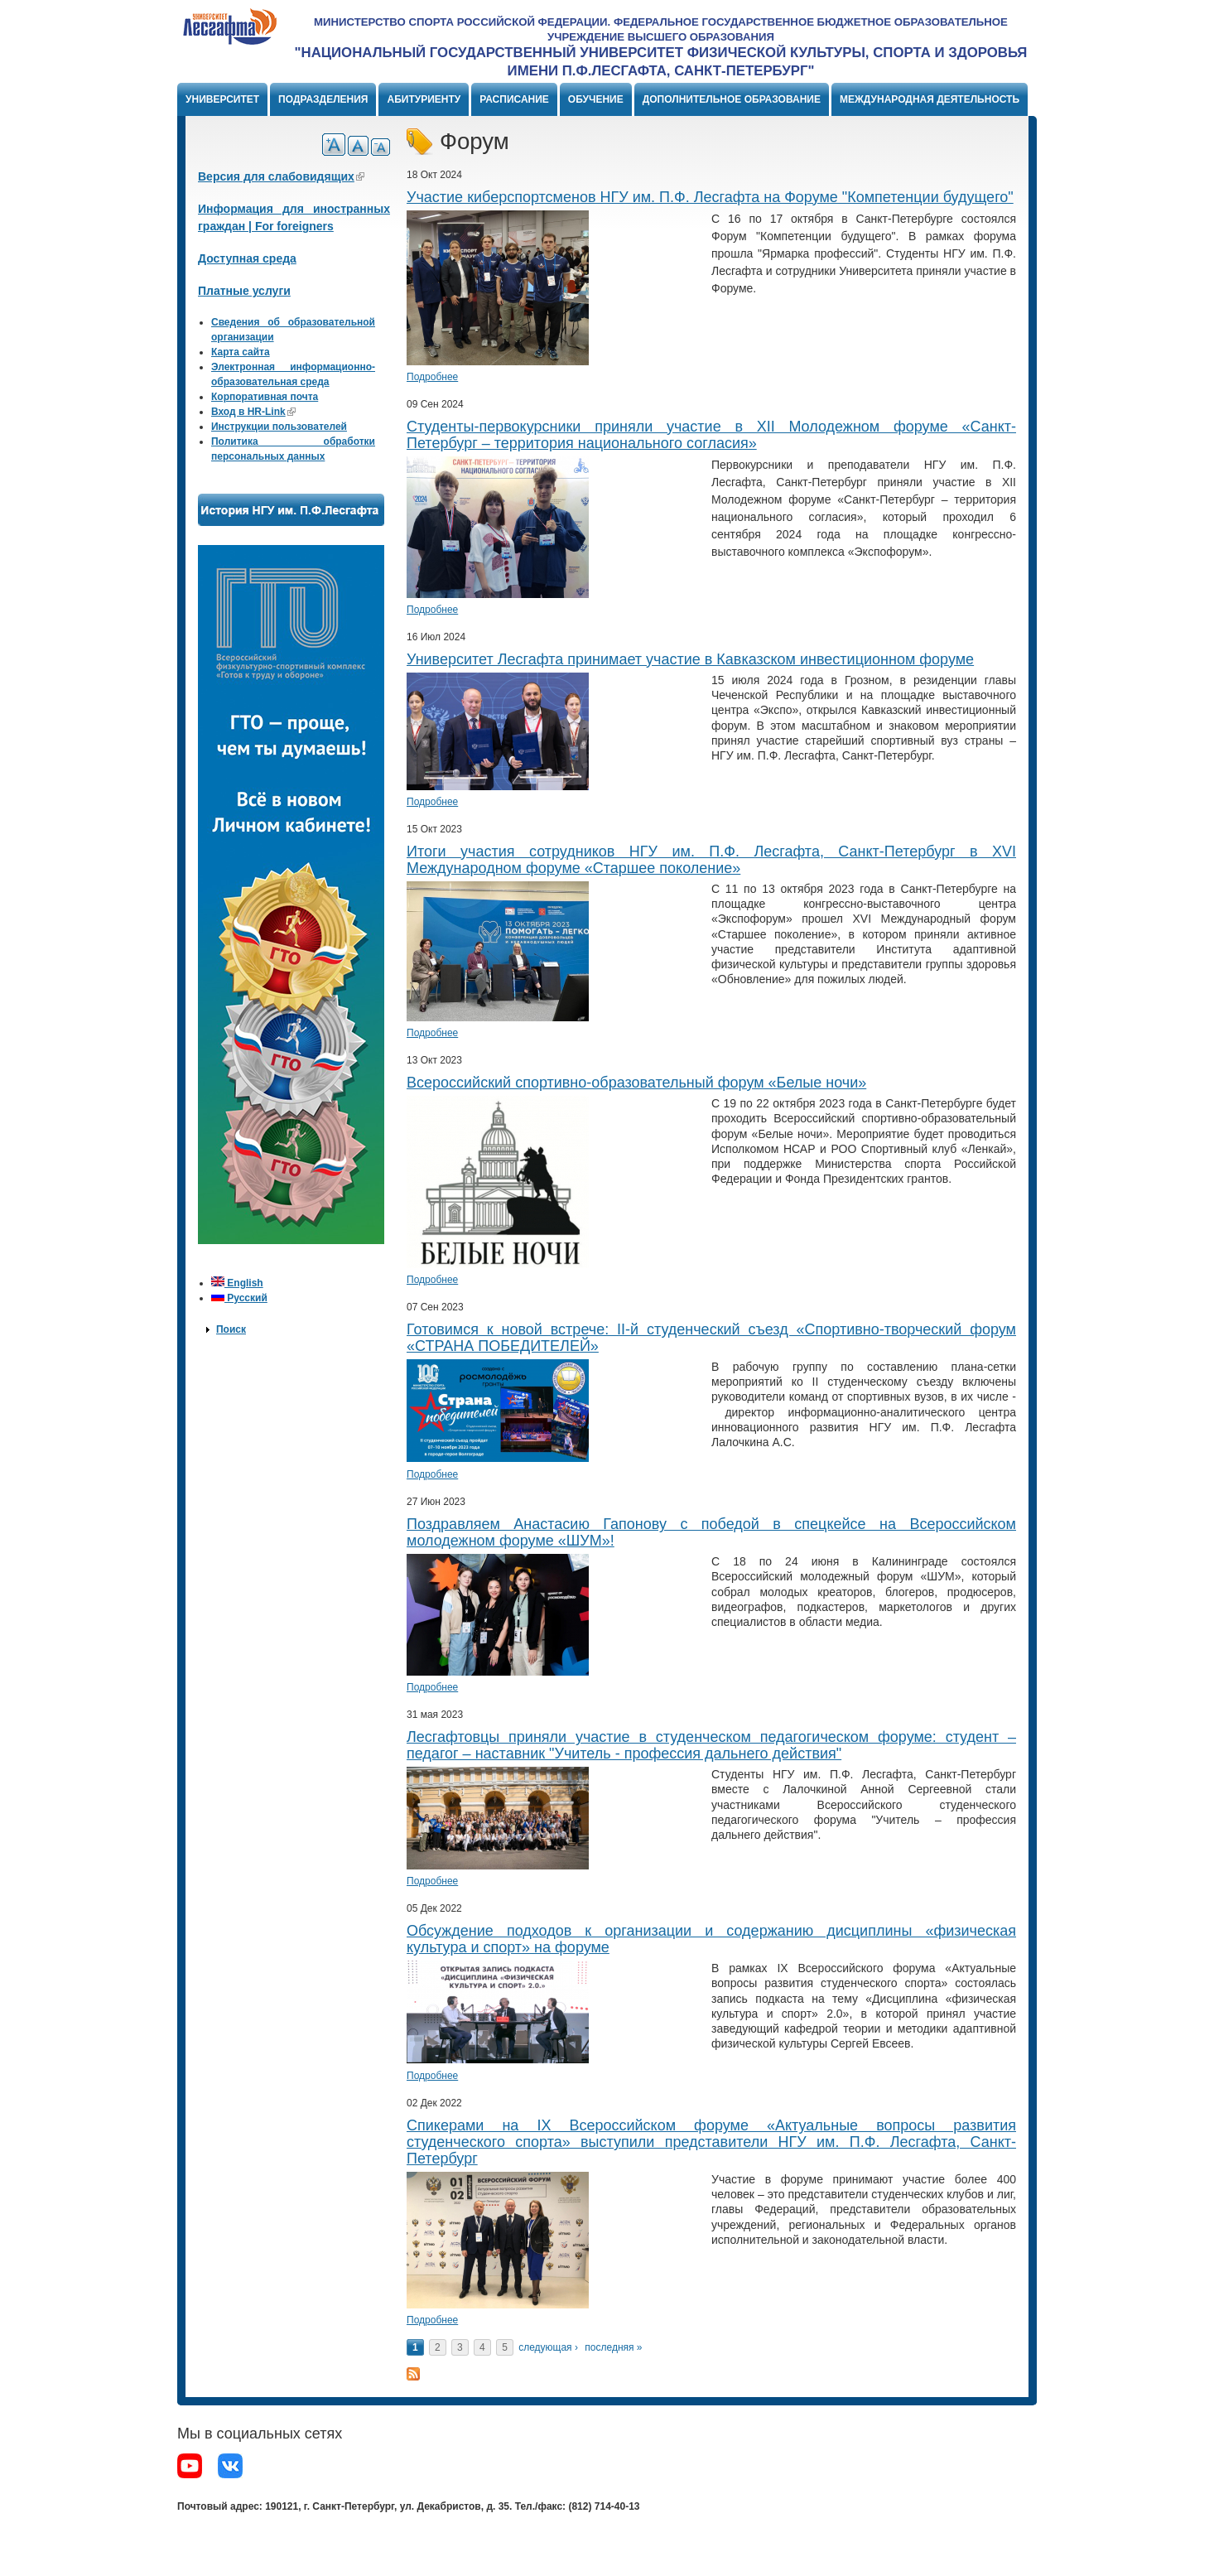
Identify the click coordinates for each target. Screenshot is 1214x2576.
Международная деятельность (929, 99)
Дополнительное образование (732, 99)
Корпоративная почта (264, 397)
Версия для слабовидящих (281, 176)
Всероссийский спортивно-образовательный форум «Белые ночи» (636, 1082)
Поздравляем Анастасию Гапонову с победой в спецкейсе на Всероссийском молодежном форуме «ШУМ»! (711, 1532)
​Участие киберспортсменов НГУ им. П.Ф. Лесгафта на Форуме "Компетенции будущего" (710, 197)
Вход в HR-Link (253, 411)
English (237, 1283)
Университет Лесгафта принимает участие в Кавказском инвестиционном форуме (690, 659)
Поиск (231, 1329)
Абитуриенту (423, 99)
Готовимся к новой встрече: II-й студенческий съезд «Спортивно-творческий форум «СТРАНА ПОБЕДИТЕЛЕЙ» (711, 1337)
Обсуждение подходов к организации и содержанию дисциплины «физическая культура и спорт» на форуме (711, 1939)
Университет (222, 99)
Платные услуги (244, 290)
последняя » (613, 2347)
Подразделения (323, 99)
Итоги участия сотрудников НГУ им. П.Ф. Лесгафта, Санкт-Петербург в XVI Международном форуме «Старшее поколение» (711, 859)
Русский (239, 1298)
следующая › (548, 2347)
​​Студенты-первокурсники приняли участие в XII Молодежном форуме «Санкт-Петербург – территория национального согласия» (711, 434)
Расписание (514, 99)
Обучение (596, 99)
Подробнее (432, 377)
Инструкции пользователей (279, 426)
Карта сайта (240, 352)
